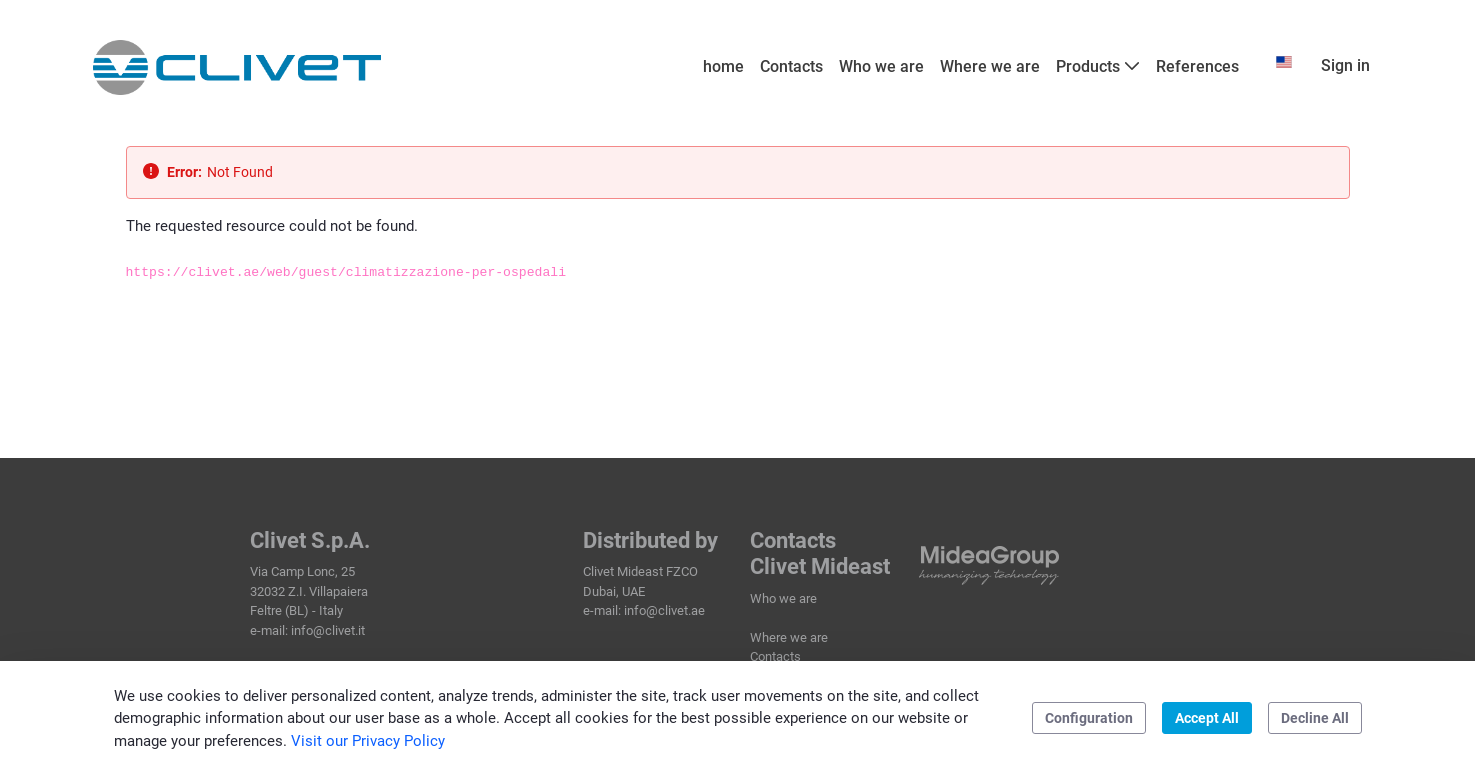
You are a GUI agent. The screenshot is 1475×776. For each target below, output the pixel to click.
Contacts (775, 656)
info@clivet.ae (664, 610)
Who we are (783, 598)
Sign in (1345, 65)
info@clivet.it (328, 630)
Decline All (1315, 718)
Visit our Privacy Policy (368, 741)
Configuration (1089, 718)
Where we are (789, 637)
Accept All (1207, 718)
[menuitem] (723, 67)
